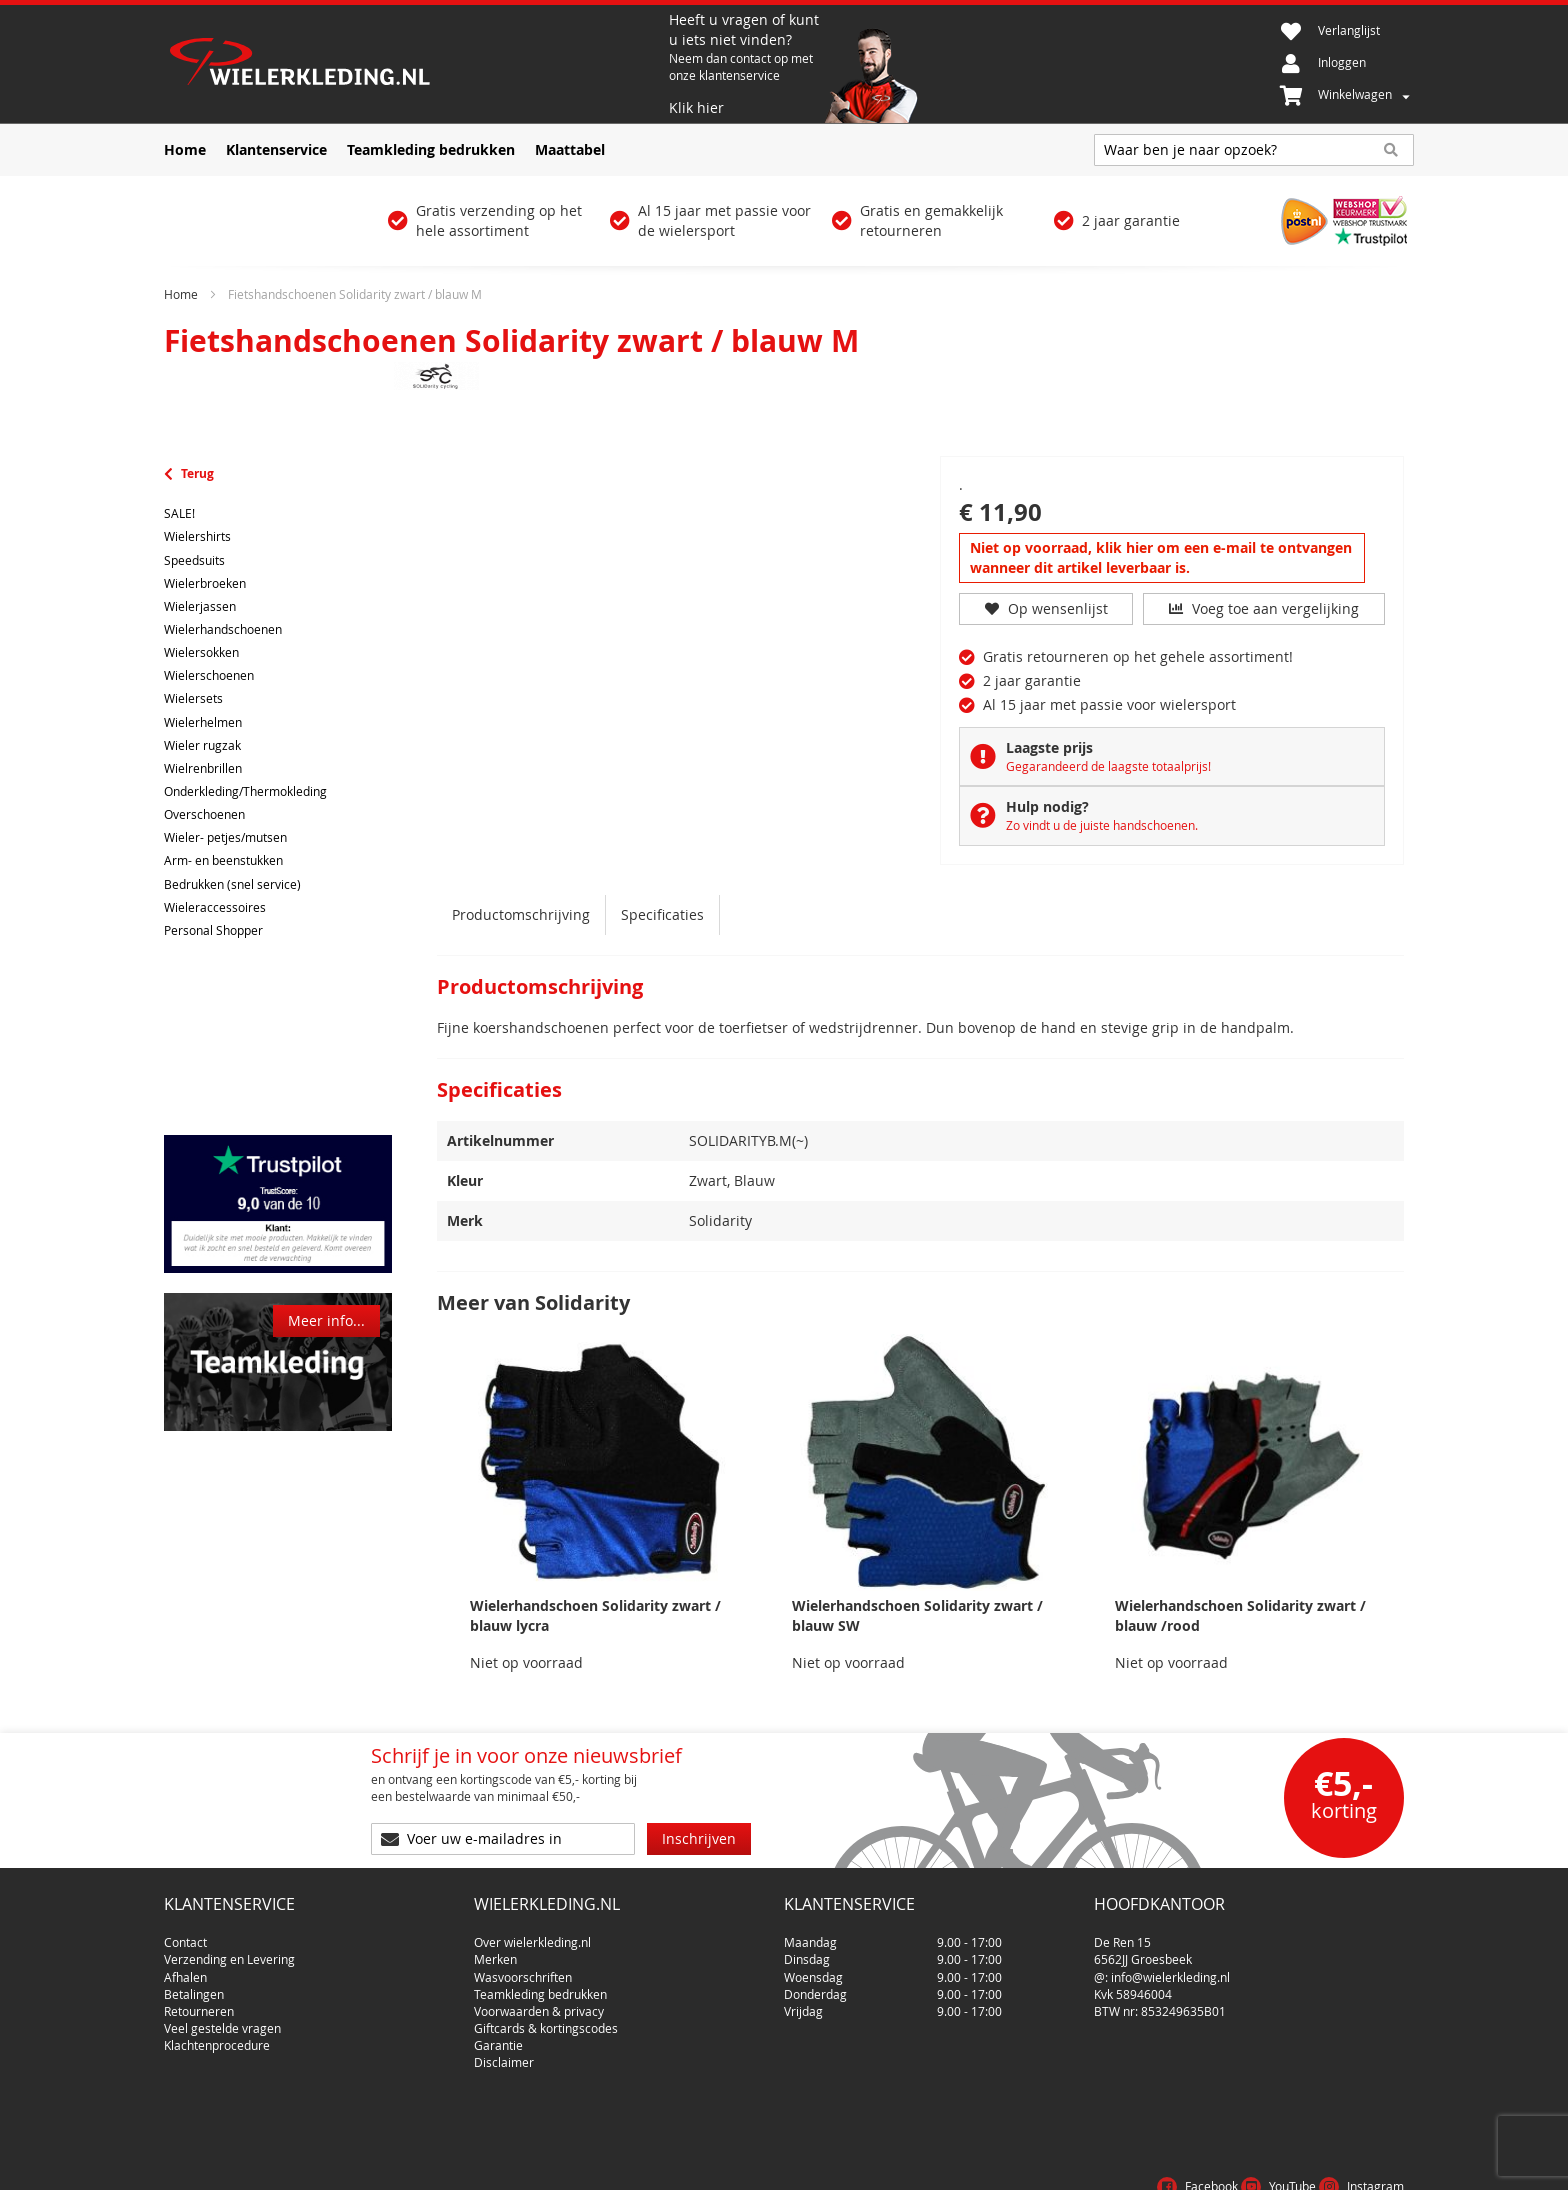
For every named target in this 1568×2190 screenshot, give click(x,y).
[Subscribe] (699, 1839)
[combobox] (1254, 150)
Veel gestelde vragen (222, 2020)
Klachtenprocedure (217, 2037)
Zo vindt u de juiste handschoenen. (1102, 825)
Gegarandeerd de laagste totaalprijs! (1108, 766)
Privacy (1312, 2164)
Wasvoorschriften (523, 1969)
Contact (185, 1934)
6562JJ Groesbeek (1143, 1951)
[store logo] (414, 64)
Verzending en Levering (229, 1951)
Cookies (1378, 2164)
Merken (495, 1951)
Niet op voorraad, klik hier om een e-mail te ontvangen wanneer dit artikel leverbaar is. (1161, 557)
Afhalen (185, 1969)
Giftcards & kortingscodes (546, 2020)
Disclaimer (504, 2054)
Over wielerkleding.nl (532, 1934)
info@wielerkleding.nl (1170, 1969)
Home (181, 294)
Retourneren (199, 2003)
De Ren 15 (1122, 1934)
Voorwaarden (1227, 2164)
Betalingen (194, 1986)
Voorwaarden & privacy (539, 2003)
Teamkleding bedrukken (540, 1986)
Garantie (498, 2037)
